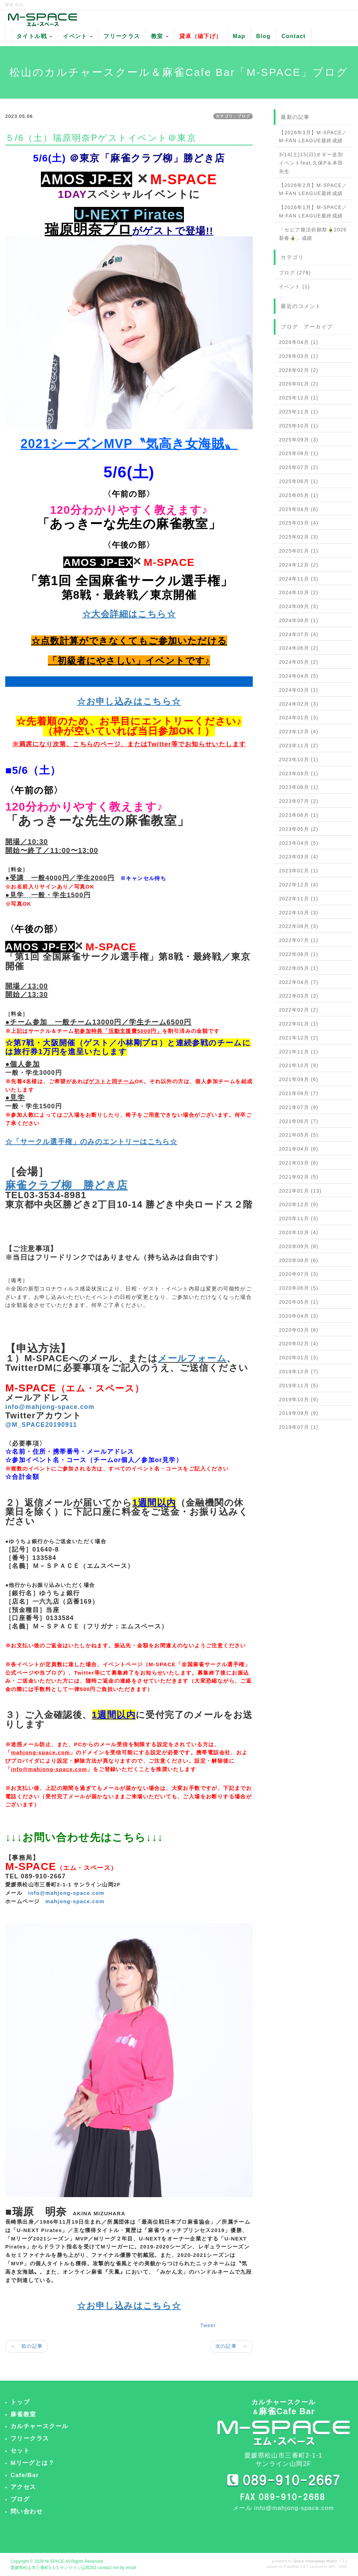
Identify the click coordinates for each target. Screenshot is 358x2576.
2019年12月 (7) (298, 1371)
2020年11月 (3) (298, 1218)
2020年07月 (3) (298, 1274)
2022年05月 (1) (298, 968)
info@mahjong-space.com (66, 1893)
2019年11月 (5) (298, 1385)
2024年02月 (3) (298, 704)
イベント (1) (294, 286)
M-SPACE (54, 2561)
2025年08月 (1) (298, 453)
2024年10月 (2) (298, 592)
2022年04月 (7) (298, 982)
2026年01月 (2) (298, 384)
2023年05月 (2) (298, 829)
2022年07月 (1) (298, 940)
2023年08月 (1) (298, 787)
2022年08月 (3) (298, 926)
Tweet (208, 2325)
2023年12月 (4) (298, 731)
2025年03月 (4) (298, 523)
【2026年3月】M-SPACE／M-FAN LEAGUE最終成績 (313, 137)
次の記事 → (231, 2346)
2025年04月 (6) (298, 509)
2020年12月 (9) (298, 1204)
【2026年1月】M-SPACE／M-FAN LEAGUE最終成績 (313, 211)
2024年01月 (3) (298, 717)
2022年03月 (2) (298, 996)
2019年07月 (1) (298, 1427)
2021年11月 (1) (298, 1052)
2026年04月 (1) (298, 342)
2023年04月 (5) (298, 843)
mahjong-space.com (75, 1901)
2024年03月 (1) (298, 690)
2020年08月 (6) (298, 1260)
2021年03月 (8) (298, 1163)
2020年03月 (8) (298, 1330)
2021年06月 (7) (298, 1121)
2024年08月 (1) (298, 620)
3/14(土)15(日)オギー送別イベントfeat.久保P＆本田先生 (311, 163)
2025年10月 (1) (298, 426)
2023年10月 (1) (298, 759)
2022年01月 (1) (298, 1024)
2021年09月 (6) (298, 1079)
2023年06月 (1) (298, 815)
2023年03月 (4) (298, 856)
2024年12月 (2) (298, 565)
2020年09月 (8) (298, 1246)
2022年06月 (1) (298, 954)
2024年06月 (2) (298, 648)
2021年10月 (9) (298, 1065)
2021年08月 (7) (298, 1093)
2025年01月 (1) (298, 551)
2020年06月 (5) (298, 1288)
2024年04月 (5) (298, 676)
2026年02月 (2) (298, 370)
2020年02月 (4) (298, 1343)
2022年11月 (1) (298, 898)
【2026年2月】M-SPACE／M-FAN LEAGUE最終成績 (313, 189)
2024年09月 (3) (298, 606)
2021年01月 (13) (300, 1191)
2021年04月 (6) (298, 1149)
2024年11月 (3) (298, 579)
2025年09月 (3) (298, 439)
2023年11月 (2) (298, 745)
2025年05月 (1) (298, 495)
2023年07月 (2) (298, 801)
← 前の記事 (26, 2346)
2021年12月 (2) (298, 1038)
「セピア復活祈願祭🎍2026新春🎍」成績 (313, 234)
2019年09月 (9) (298, 1413)
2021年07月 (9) (298, 1107)
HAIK (343, 2566)
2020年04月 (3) (298, 1316)
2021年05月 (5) (298, 1135)
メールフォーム (192, 1358)
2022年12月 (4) (298, 884)
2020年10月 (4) (298, 1232)
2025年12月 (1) (298, 398)
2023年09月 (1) (298, 773)
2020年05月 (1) (298, 1302)
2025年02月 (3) (298, 537)
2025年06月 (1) (298, 481)
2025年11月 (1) (298, 412)
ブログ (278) (295, 272)
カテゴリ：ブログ (233, 116)
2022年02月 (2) (298, 1010)
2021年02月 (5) (298, 1177)
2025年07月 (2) (298, 467)
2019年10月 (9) (298, 1399)
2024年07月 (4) (298, 634)
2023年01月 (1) (298, 870)
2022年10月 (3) (298, 912)
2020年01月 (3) (298, 1357)
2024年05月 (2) (298, 662)
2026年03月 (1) (298, 356)
